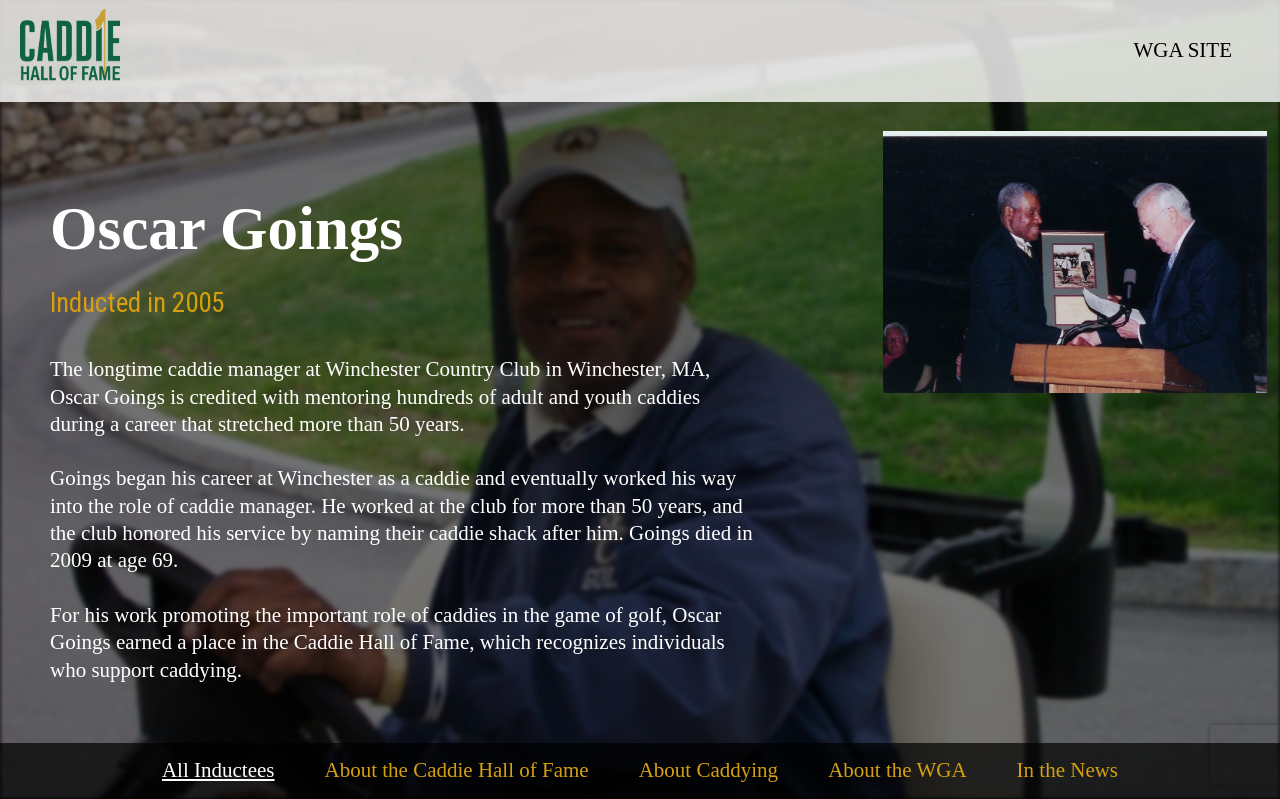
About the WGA (897, 770)
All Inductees (218, 770)
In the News (1067, 770)
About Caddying (708, 770)
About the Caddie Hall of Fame (457, 770)
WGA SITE (1182, 50)
